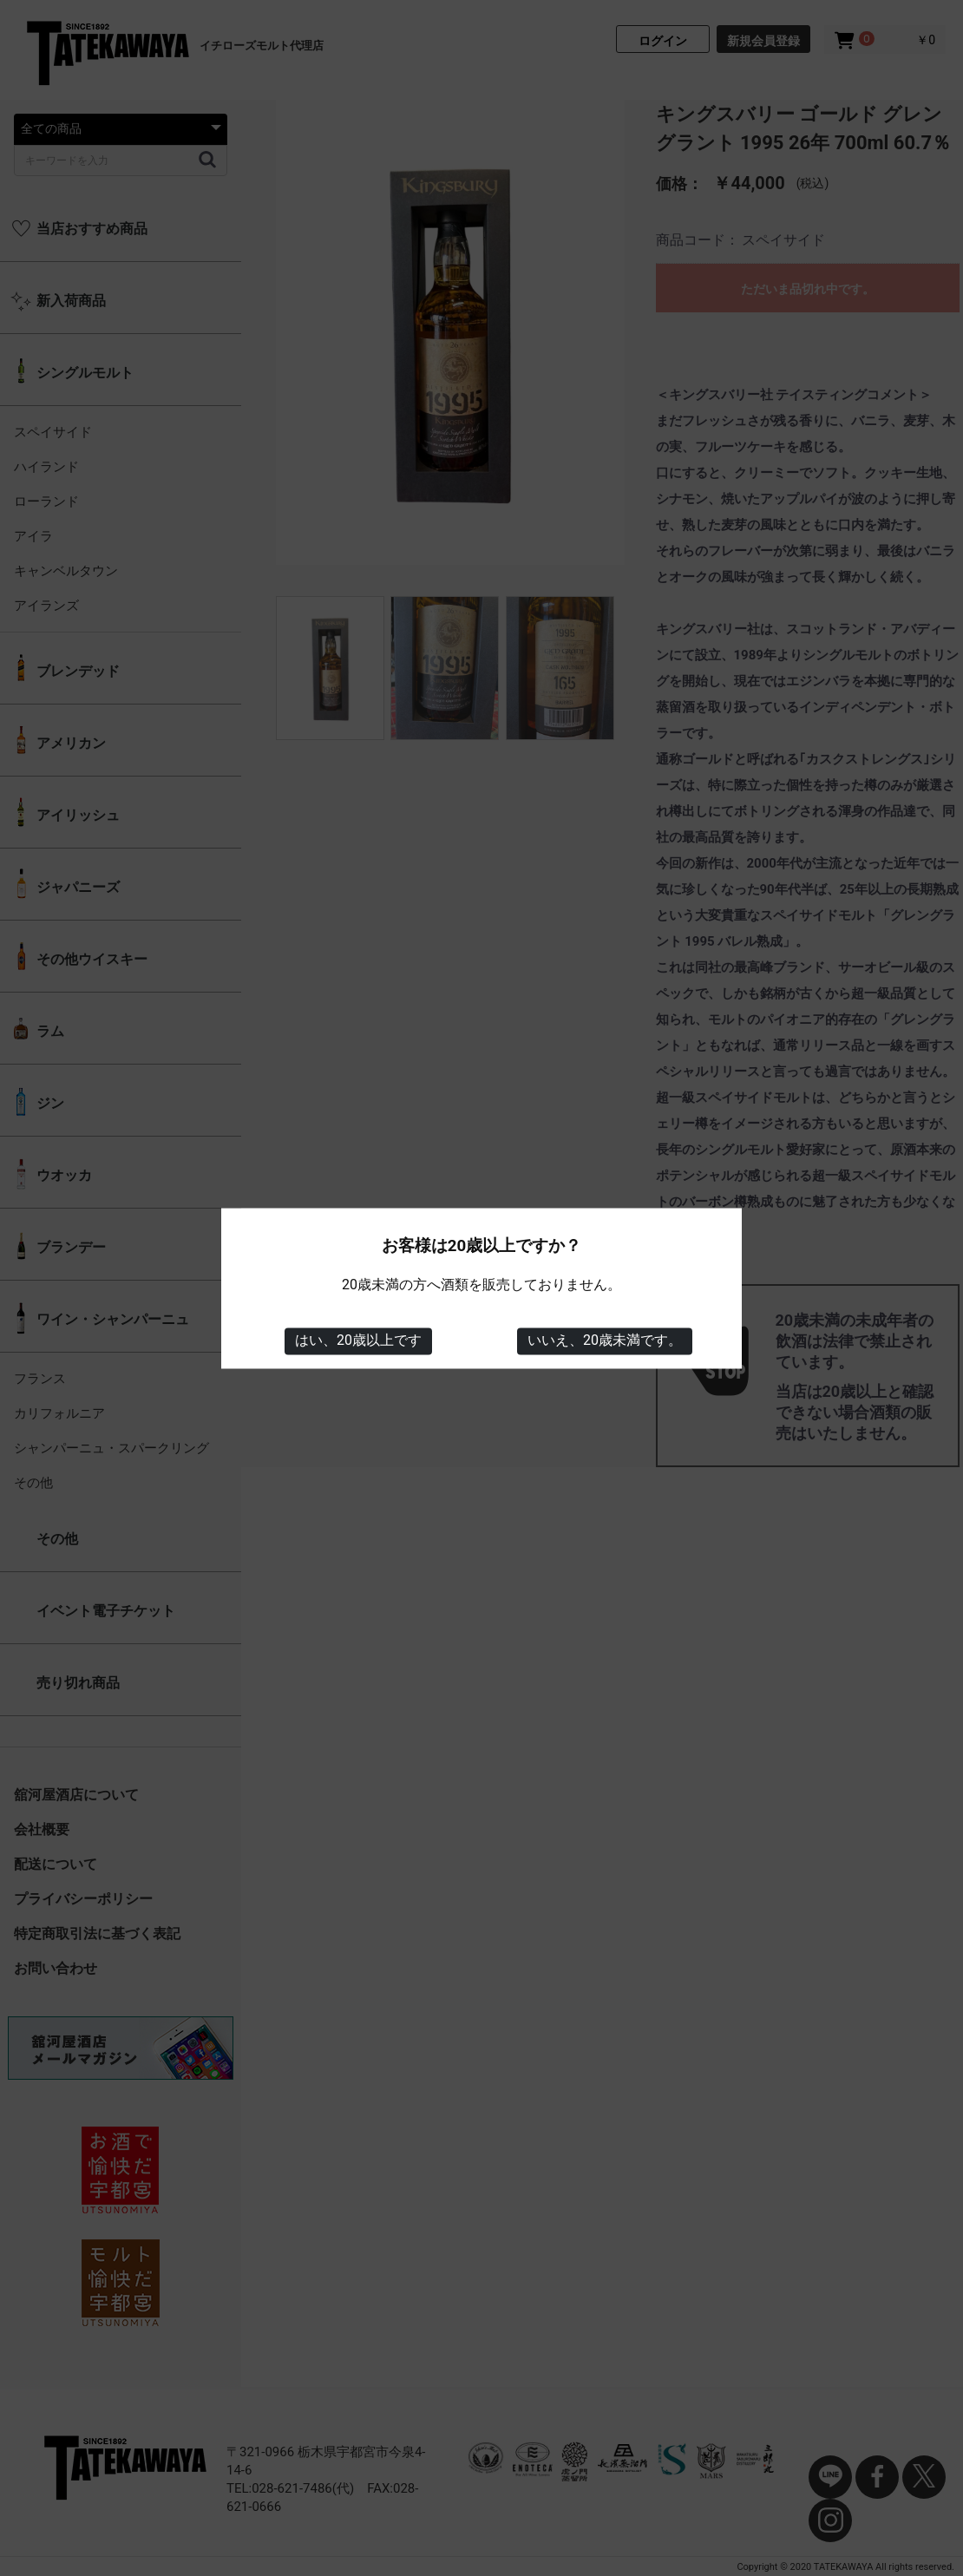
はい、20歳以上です (358, 1341)
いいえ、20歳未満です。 (604, 1341)
